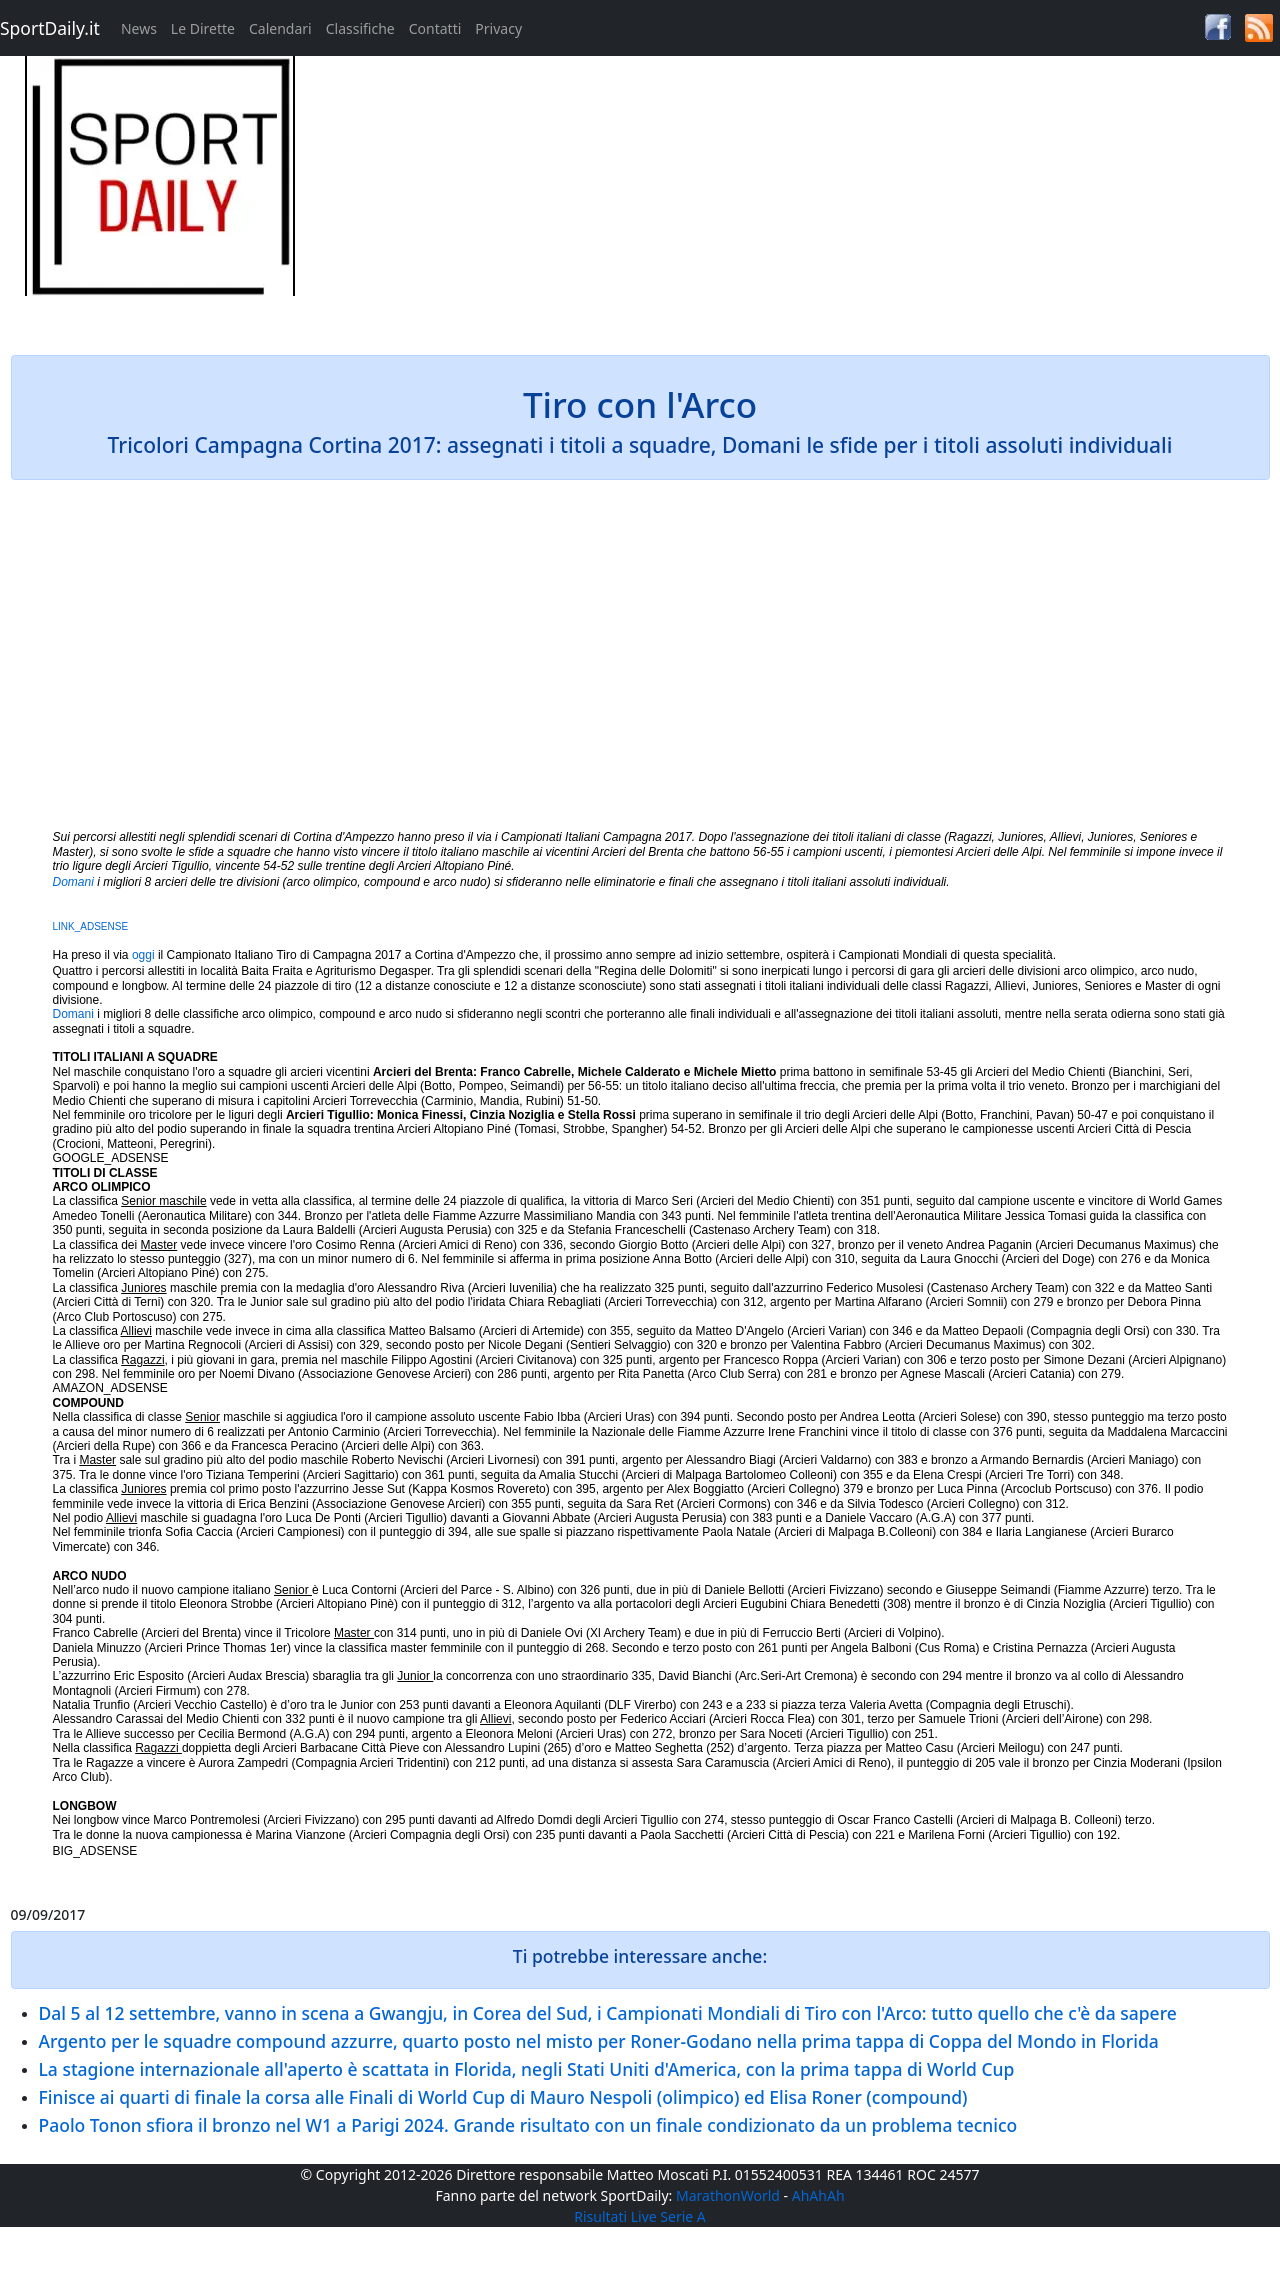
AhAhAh (818, 2195)
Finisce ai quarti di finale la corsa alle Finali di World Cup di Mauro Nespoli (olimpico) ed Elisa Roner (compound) (503, 2097)
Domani (73, 882)
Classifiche (360, 28)
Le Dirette (203, 28)
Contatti (435, 28)
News (139, 28)
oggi (143, 955)
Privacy (498, 28)
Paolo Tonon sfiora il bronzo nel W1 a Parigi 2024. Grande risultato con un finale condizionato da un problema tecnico (528, 2125)
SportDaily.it (50, 28)
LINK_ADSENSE (91, 926)
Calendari (280, 28)
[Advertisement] (800, 196)
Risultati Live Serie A (640, 2216)
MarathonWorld (728, 2195)
